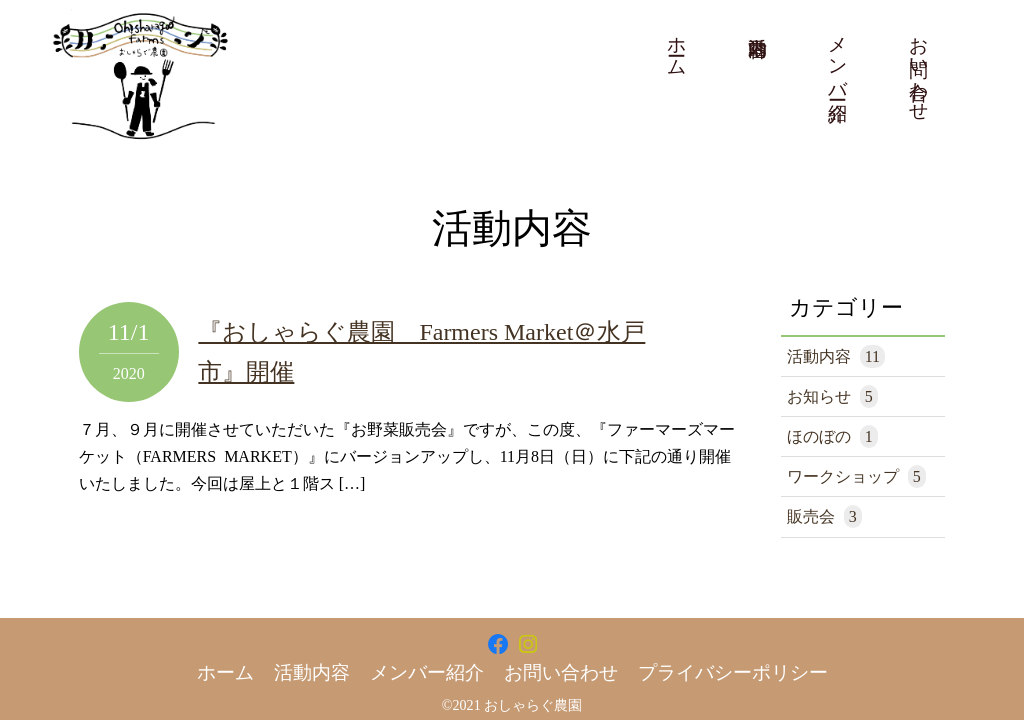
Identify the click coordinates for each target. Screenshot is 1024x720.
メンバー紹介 (838, 57)
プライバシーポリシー (733, 672)
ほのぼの (832, 436)
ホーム (677, 46)
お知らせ (832, 396)
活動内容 (836, 356)
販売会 (824, 516)
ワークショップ (856, 476)
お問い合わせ (919, 68)
